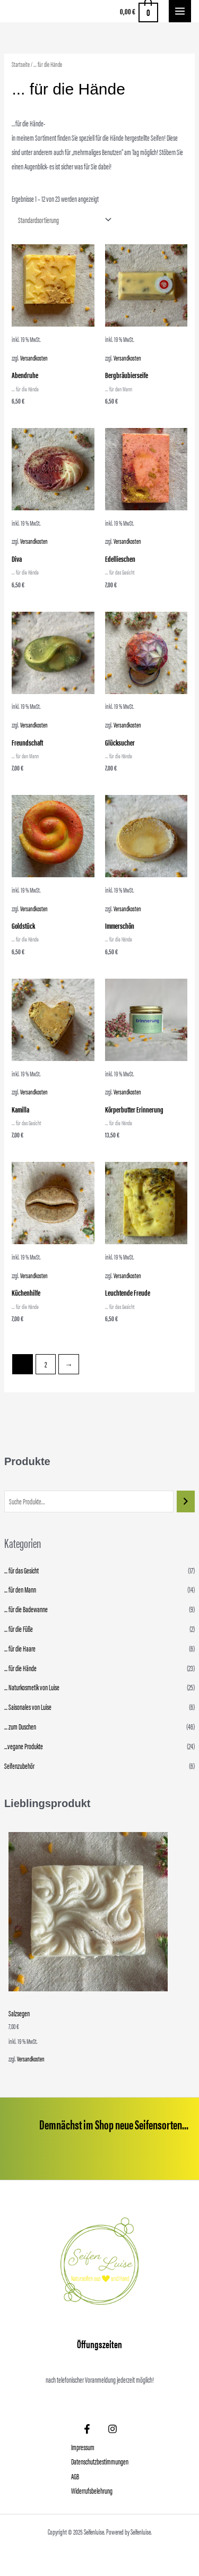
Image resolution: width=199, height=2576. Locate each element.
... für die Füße (18, 1628)
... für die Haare (20, 1648)
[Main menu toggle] (180, 11)
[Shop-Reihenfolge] (62, 220)
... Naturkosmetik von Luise (31, 1687)
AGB (75, 2476)
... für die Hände (20, 1668)
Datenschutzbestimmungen (99, 2461)
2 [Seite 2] (46, 1364)
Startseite (21, 64)
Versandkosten (31, 2058)
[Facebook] (87, 2429)
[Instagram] (112, 2429)
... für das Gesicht (21, 1570)
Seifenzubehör (19, 1765)
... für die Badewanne (26, 1609)
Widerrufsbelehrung (92, 2490)
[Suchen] (186, 1501)
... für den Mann (20, 1589)
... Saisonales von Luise (27, 1706)
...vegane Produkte (23, 1746)
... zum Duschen (20, 1726)
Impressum (82, 2447)
